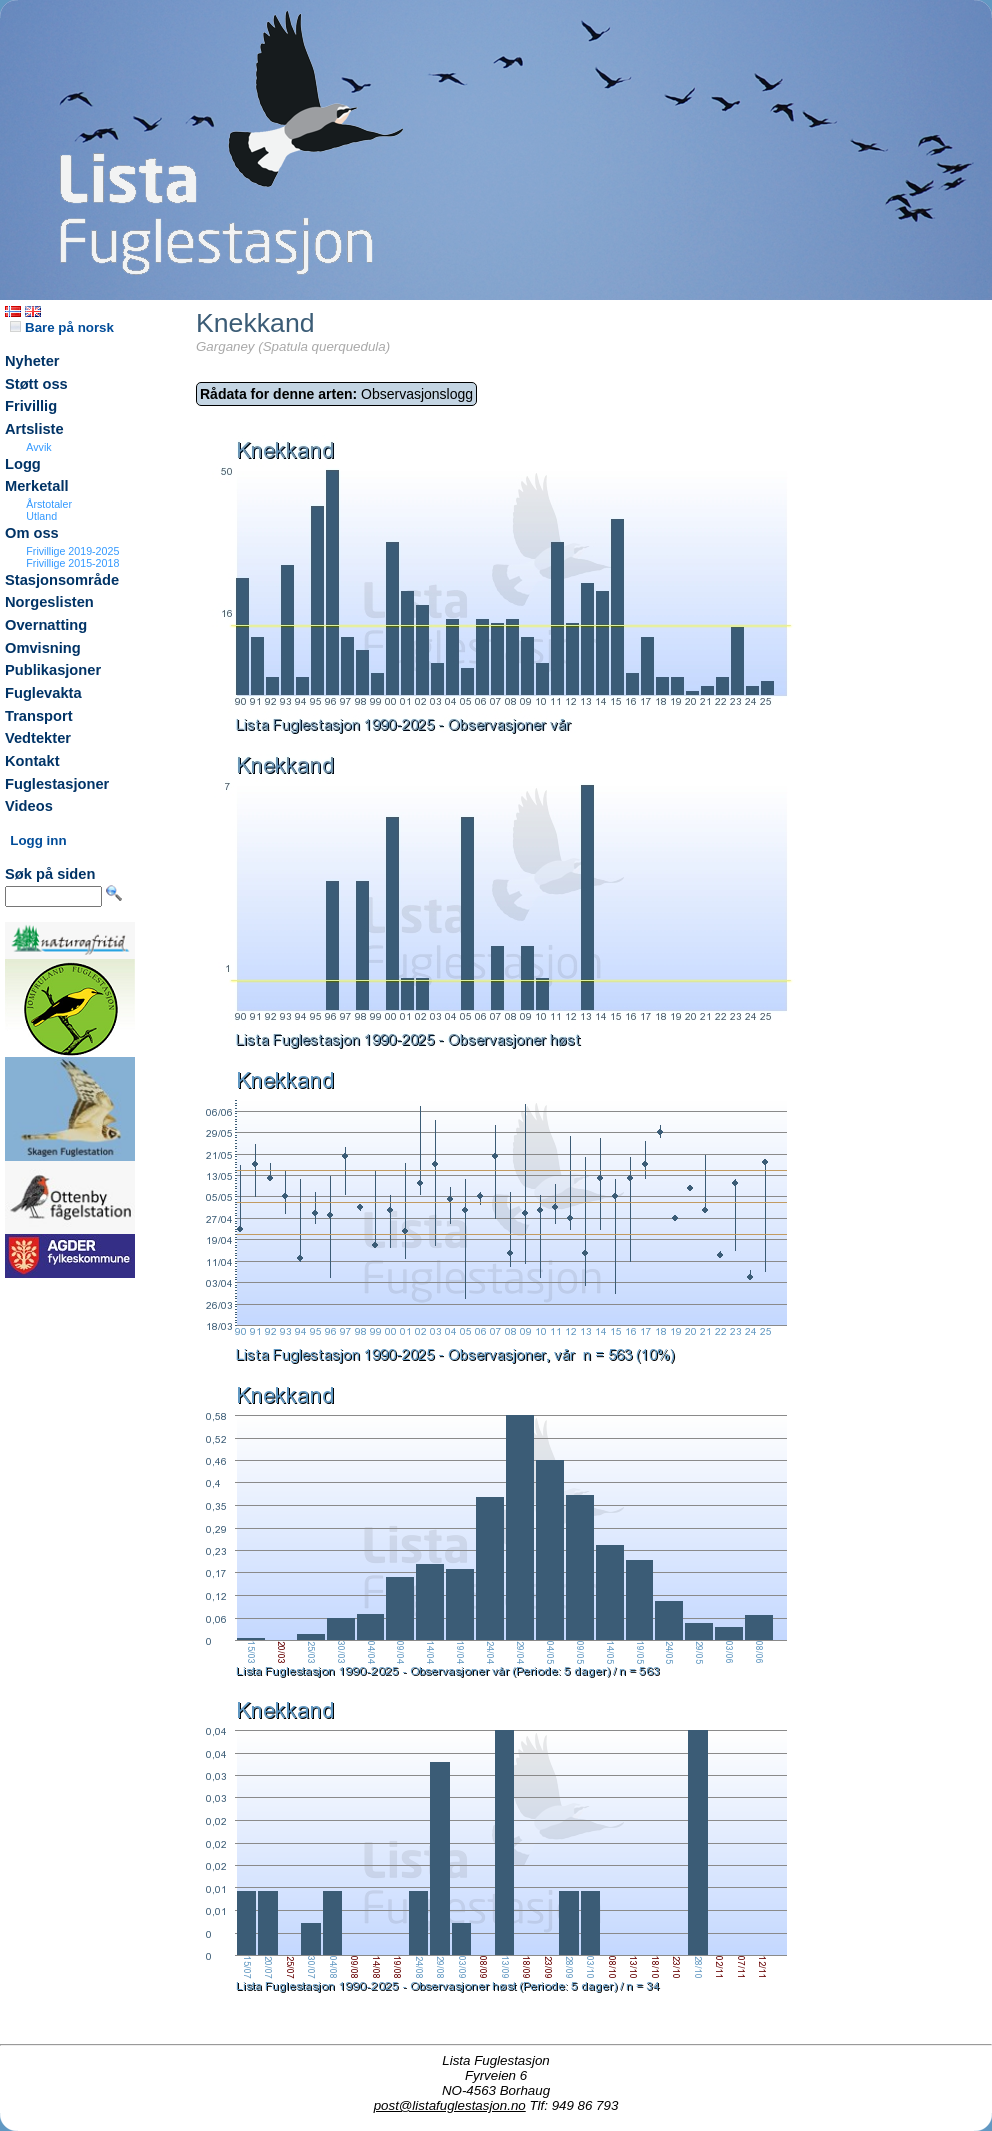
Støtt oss (36, 384)
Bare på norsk (62, 327)
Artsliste (34, 429)
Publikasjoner (53, 670)
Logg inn (38, 840)
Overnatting (46, 625)
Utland (41, 516)
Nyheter (32, 361)
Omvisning (43, 648)
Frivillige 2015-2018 (72, 563)
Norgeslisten (49, 602)
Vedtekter (38, 738)
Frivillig (31, 406)
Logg (23, 464)
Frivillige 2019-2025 (72, 551)
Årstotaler (49, 504)
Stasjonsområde (62, 580)
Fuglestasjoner (57, 784)
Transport (39, 716)
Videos (29, 806)
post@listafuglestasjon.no (450, 2105)
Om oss (32, 533)
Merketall (37, 486)
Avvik (38, 447)
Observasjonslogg (336, 394)
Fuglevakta (43, 693)
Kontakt (32, 761)
